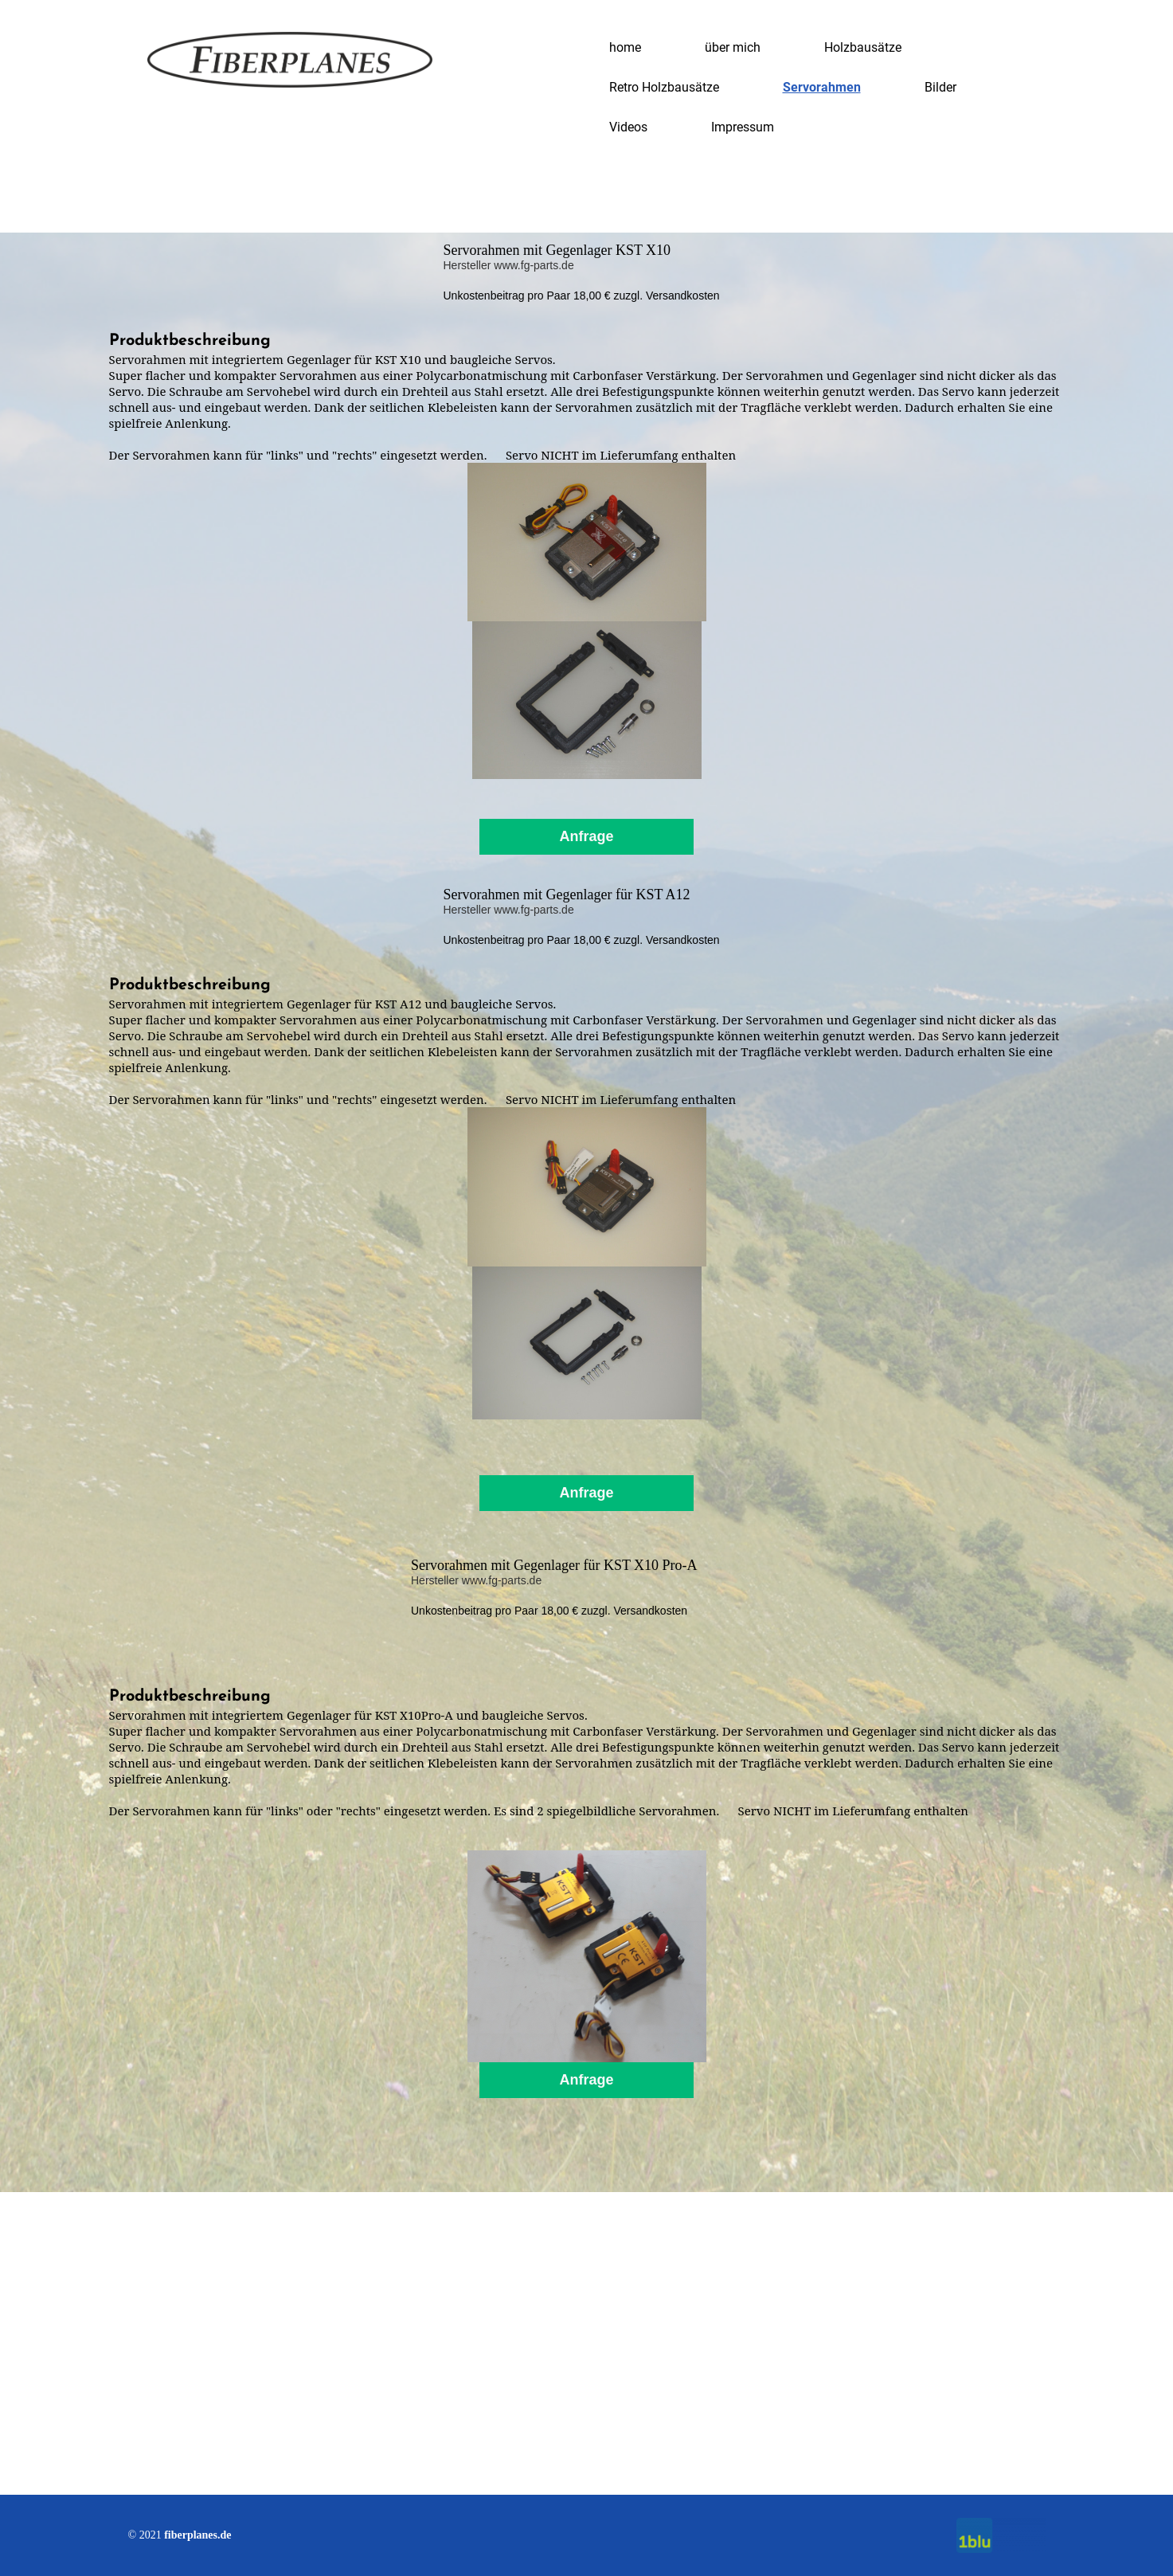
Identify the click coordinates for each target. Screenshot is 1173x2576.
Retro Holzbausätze (664, 87)
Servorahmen (822, 87)
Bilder (940, 87)
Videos (628, 127)
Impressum (742, 127)
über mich (732, 47)
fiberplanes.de (197, 2535)
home (625, 47)
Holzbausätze (862, 47)
